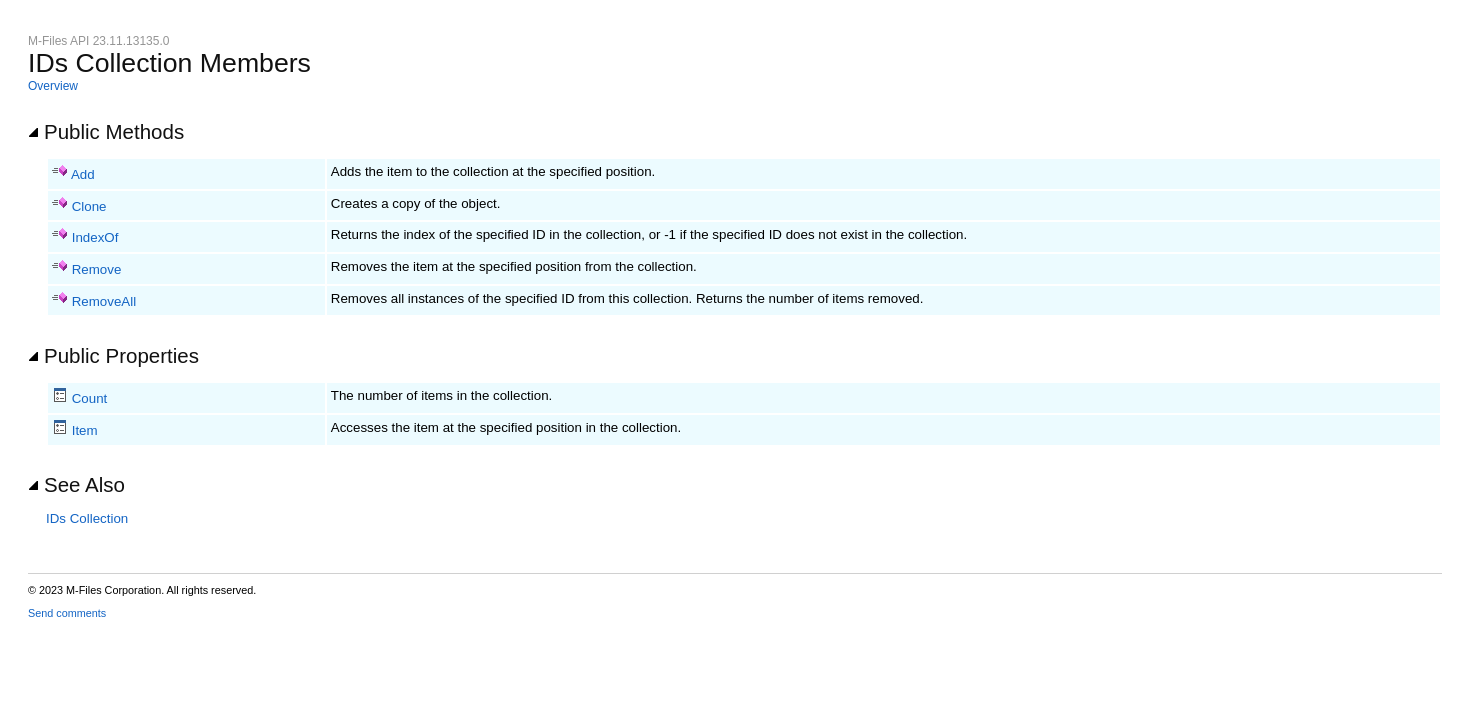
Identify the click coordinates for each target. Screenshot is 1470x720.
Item (85, 430)
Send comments (67, 613)
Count (90, 398)
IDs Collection (87, 518)
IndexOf (95, 237)
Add (83, 174)
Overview (53, 86)
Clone (89, 206)
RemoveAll (104, 301)
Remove (97, 269)
